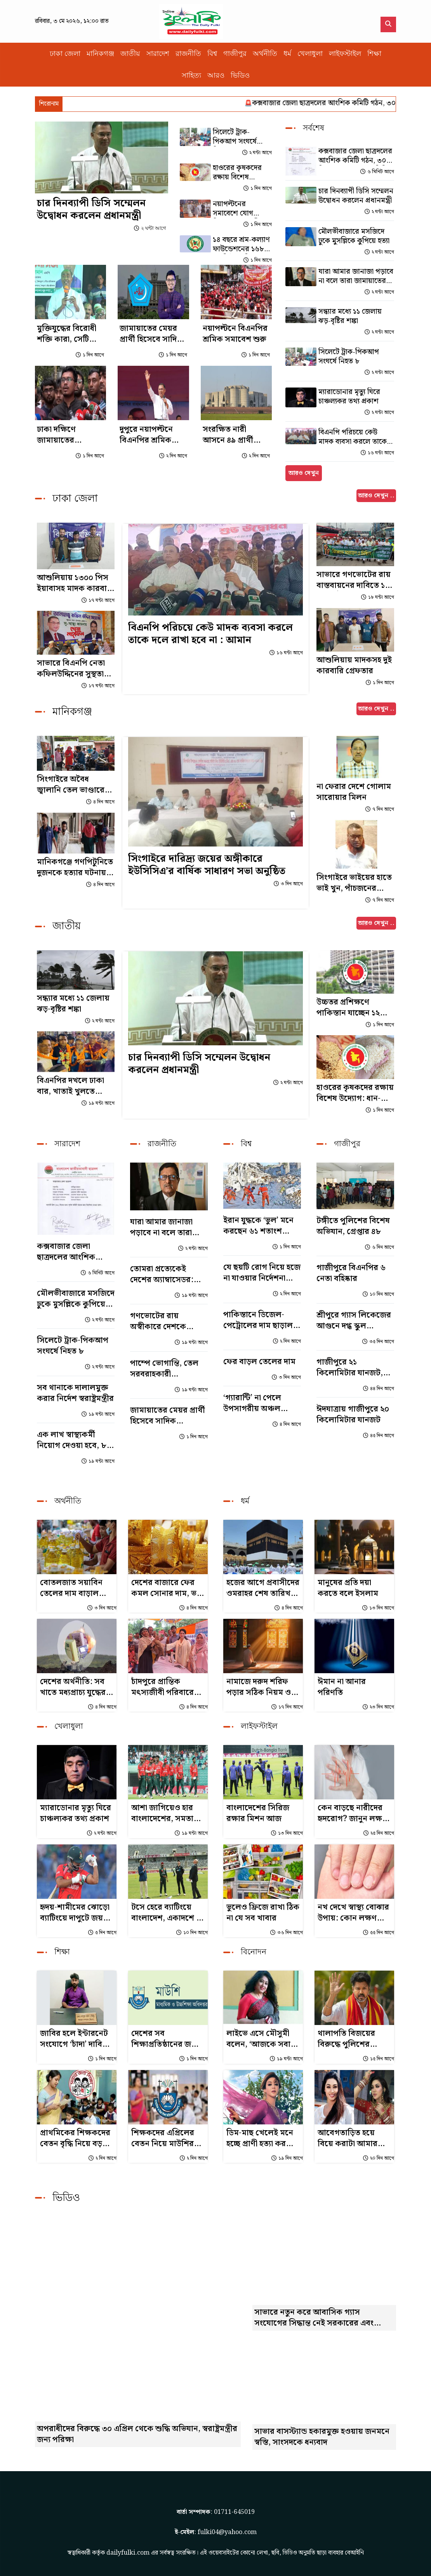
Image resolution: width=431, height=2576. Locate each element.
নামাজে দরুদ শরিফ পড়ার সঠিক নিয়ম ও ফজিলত (258, 1687)
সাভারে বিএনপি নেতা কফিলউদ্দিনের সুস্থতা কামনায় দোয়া (71, 669)
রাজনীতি (188, 53)
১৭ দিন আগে (287, 1707)
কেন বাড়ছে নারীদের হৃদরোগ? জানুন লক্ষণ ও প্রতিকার (352, 1813)
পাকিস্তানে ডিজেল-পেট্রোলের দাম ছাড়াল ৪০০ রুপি (258, 1320)
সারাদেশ (157, 53)
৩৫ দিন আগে (377, 1342)
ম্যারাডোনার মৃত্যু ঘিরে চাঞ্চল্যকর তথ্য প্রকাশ (349, 397)
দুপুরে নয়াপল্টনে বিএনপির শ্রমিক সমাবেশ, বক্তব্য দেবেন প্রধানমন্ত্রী (146, 435)
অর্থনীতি (265, 53)
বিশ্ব (212, 53)
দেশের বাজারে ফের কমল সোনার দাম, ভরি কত (167, 1588)
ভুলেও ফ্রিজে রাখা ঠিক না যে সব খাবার (262, 1913)
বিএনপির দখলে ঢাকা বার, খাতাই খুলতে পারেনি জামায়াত (70, 1086)
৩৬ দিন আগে (286, 1933)
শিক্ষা (374, 53)
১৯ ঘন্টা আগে (98, 1103)
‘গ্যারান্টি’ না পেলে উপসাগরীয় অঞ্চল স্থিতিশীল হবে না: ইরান (259, 1403)
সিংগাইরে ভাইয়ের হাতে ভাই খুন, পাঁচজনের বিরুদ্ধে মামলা (354, 883)
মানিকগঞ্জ (100, 53)
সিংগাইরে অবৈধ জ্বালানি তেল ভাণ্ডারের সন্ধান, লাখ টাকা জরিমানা (73, 785)
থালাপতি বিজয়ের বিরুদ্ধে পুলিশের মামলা (346, 2039)
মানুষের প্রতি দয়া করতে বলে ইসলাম (348, 1588)
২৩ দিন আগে (378, 1707)
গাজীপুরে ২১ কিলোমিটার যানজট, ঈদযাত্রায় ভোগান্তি (349, 1367)
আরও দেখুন (303, 473)
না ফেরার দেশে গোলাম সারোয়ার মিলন (353, 792)
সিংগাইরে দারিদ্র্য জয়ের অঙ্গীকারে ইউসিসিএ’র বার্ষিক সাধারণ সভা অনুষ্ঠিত (206, 865)
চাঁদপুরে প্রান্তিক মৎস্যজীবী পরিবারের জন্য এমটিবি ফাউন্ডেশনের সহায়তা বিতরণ (164, 1687)
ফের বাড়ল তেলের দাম (259, 1361)
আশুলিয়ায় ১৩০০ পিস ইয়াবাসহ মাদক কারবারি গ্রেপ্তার (75, 583)
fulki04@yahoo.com (227, 2532)
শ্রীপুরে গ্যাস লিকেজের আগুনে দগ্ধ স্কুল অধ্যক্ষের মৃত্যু (353, 1320)
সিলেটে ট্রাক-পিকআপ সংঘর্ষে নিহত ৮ (235, 137)
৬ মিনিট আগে (377, 172)
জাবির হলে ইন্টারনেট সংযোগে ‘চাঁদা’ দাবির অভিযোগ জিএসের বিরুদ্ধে (74, 2039)
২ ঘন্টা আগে (149, 228)
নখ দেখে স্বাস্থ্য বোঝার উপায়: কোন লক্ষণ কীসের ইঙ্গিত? (353, 1913)
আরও (215, 75)
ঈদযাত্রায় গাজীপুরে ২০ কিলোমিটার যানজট (352, 1414)
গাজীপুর (235, 53)
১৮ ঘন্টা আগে (377, 597)
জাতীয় (130, 53)
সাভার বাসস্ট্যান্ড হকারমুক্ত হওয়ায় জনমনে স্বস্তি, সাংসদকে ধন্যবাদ (321, 2437)
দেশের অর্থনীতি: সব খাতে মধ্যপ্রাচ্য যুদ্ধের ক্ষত (73, 1687)
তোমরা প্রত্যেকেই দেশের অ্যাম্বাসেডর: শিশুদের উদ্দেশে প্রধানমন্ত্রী (161, 1274)
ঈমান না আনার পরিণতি (342, 1687)
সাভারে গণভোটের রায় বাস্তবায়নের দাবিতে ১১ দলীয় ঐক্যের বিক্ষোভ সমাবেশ (353, 580)
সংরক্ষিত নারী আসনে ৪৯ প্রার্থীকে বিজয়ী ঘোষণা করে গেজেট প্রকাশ (233, 435)
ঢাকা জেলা (65, 53)
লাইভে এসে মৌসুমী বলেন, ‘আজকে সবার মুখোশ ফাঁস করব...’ (260, 2039)
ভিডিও (240, 75)
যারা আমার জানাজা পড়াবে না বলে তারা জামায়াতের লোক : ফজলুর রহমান (355, 276)
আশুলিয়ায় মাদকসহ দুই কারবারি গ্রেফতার (354, 665)
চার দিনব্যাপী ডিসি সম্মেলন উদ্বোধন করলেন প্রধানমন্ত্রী (91, 209)
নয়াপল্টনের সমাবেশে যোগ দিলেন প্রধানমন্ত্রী (236, 209)
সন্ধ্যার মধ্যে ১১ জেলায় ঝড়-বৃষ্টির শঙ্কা (350, 316)
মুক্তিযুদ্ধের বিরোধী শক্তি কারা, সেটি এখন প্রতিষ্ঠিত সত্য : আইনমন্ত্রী (69, 334)
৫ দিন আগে (101, 1933)
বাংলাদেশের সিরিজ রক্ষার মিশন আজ (257, 1813)
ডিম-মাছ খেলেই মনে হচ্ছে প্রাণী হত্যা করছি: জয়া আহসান (260, 2138)
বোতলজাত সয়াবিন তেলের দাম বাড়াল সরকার (71, 1588)
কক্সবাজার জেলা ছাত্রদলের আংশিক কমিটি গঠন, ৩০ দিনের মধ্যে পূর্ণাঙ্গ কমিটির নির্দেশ (355, 156)
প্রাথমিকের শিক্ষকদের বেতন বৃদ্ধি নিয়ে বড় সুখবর (75, 2138)
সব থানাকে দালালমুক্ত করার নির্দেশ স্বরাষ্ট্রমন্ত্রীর (75, 1393)
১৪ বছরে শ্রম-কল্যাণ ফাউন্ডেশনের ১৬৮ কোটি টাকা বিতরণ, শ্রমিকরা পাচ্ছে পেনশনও (241, 244)
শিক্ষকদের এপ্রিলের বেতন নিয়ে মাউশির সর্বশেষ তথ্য (162, 2138)
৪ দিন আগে (100, 802)
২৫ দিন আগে (378, 1833)
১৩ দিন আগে (377, 1608)
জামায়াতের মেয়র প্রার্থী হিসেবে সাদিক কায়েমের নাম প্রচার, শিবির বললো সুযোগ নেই (153, 334)
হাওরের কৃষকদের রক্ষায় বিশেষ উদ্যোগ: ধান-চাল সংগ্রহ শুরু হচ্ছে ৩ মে (242, 172)
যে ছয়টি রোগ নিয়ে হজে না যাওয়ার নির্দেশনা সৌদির (262, 1273)
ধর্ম (287, 53)
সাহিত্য (191, 75)
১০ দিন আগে (378, 1294)
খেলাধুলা (310, 53)
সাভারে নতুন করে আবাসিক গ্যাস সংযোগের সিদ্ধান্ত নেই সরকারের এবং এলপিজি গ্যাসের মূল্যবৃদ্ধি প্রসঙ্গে (314, 2318)
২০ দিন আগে (378, 2158)
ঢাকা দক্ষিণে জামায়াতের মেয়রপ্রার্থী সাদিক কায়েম (65, 435)
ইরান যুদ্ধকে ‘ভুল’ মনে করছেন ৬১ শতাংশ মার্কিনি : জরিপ (258, 1226)
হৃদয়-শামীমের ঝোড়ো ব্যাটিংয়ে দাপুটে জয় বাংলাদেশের (74, 1913)
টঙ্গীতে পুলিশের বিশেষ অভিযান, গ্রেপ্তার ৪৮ (353, 1226)
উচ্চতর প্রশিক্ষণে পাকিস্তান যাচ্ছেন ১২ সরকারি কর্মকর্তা (348, 1008)
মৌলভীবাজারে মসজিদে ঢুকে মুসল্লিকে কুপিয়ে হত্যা (353, 236)
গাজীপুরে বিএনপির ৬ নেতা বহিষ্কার (351, 1273)
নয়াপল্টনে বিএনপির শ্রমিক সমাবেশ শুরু (235, 334)
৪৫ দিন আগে (378, 1436)
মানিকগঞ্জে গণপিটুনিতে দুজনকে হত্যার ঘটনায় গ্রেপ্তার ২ (75, 867)
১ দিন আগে (257, 188)
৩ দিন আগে (288, 884)
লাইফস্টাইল (345, 53)
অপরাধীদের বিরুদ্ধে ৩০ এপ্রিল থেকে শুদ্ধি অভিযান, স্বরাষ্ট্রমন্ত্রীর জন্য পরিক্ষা (137, 2434)
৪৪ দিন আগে (378, 1389)
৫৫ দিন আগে (378, 1933)
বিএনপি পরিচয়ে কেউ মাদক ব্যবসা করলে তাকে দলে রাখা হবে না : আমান (353, 437)
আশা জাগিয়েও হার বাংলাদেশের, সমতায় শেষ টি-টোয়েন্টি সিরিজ (164, 1813)
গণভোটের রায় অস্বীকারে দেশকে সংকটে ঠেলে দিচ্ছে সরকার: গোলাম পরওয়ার (160, 1321)
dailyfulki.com (127, 2553)
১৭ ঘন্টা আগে (98, 600)
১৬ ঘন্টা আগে (377, 453)
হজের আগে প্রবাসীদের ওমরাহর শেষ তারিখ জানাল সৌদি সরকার (262, 1588)
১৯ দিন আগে (287, 2158)
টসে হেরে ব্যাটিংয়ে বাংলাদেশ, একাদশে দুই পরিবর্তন (168, 1913)
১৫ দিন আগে (378, 2059)
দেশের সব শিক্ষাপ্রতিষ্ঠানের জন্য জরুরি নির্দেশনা (164, 2039)
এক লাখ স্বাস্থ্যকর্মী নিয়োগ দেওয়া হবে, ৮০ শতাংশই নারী (74, 1440)
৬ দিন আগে (379, 1247)
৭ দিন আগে (379, 809)
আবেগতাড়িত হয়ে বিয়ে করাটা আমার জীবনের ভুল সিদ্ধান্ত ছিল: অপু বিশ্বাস (349, 2138)
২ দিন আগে (172, 456)
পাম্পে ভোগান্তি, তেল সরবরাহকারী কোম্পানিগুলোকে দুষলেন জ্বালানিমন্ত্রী (164, 1369)
